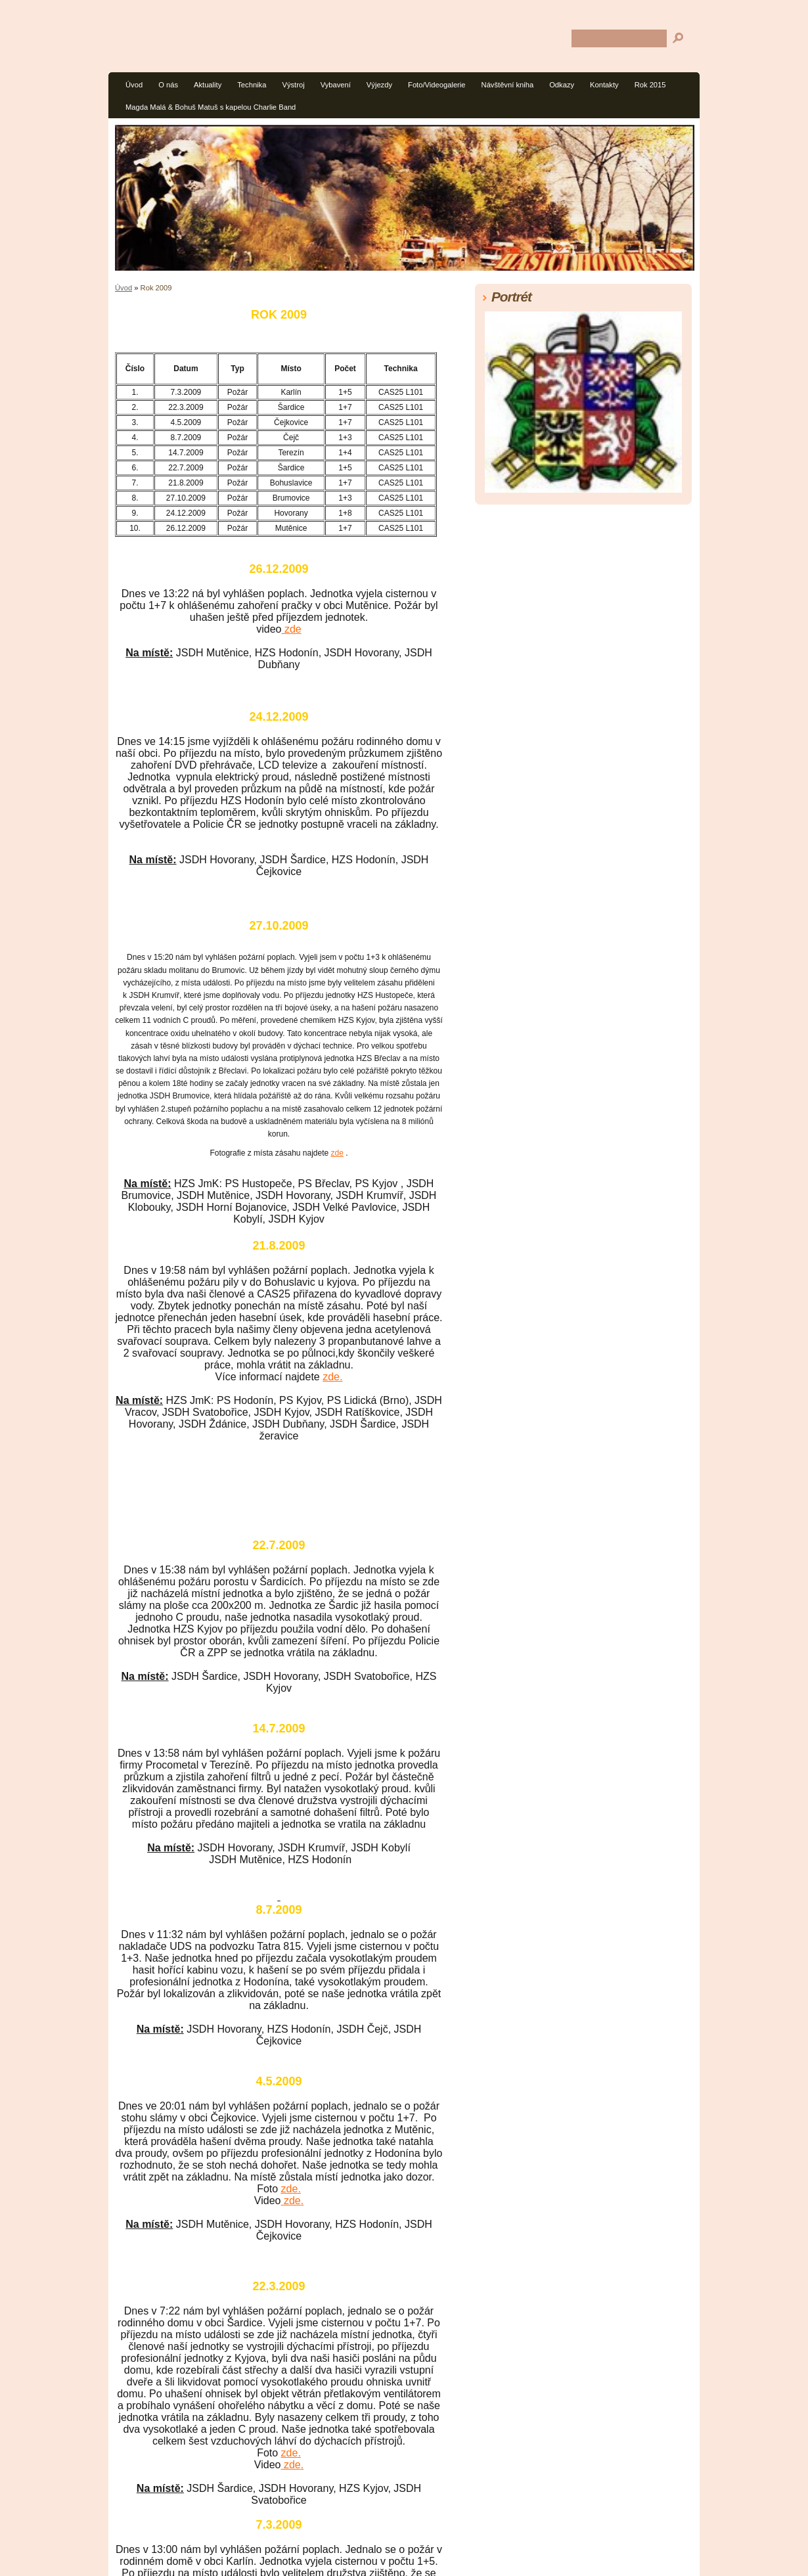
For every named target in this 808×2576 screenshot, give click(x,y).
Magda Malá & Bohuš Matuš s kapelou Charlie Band (210, 107)
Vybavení (336, 85)
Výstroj (293, 85)
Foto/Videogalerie (437, 85)
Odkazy (561, 85)
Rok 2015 (650, 85)
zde (292, 629)
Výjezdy (379, 85)
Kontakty (604, 85)
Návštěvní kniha (508, 85)
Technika (251, 85)
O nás (168, 85)
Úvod (134, 85)
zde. (332, 1376)
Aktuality (207, 85)
